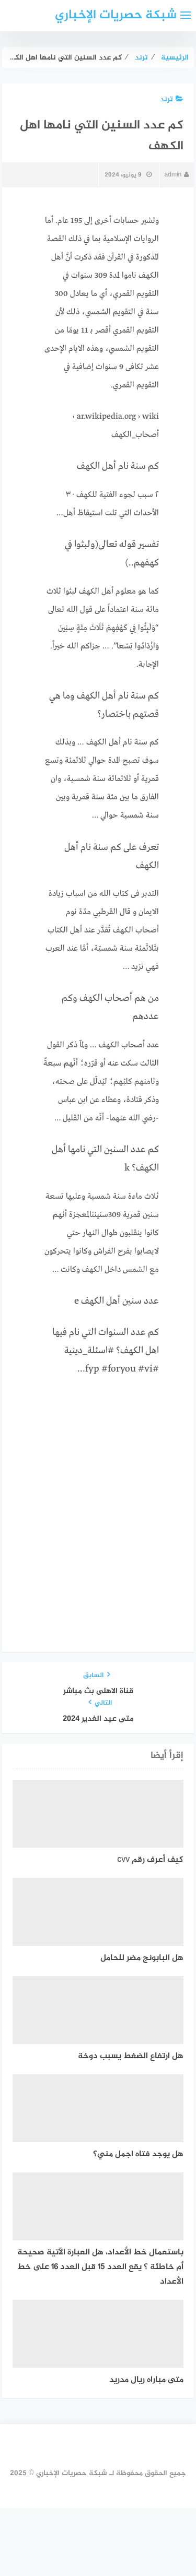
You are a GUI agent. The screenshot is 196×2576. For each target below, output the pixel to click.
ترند (171, 99)
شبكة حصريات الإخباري (116, 15)
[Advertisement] (98, 1490)
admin (177, 175)
